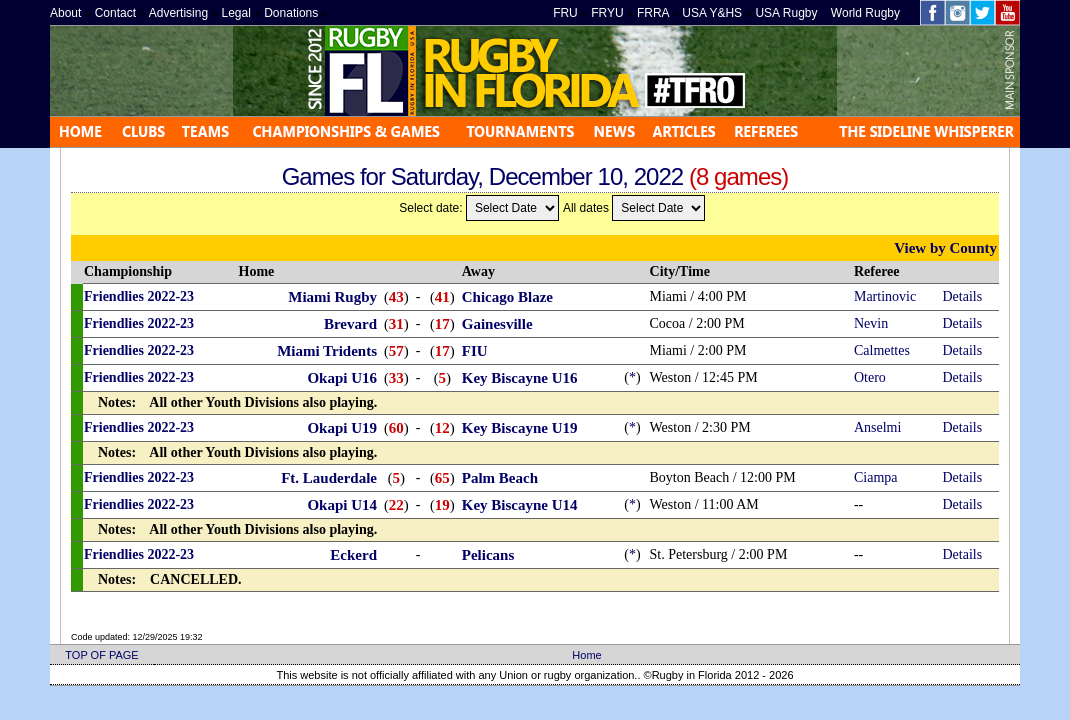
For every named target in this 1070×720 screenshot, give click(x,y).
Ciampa (876, 477)
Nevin (871, 323)
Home (586, 655)
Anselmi (877, 427)
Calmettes (882, 350)
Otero (870, 377)
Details (963, 296)
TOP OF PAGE (101, 655)
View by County (945, 248)
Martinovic (885, 296)
